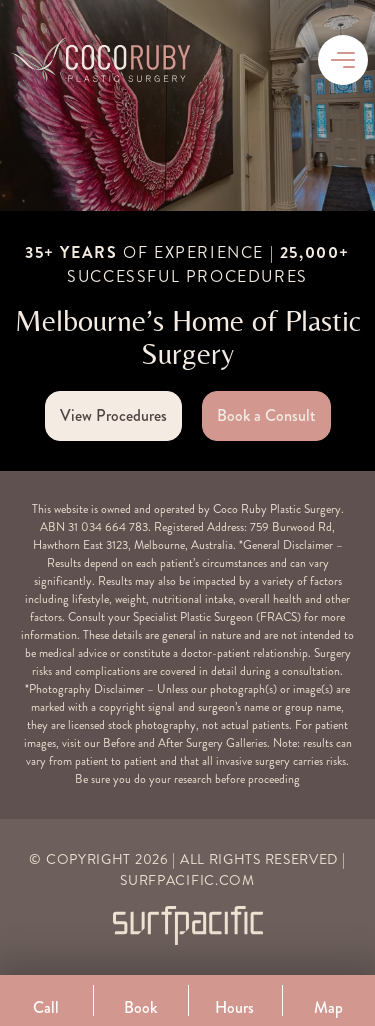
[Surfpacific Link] (188, 925)
